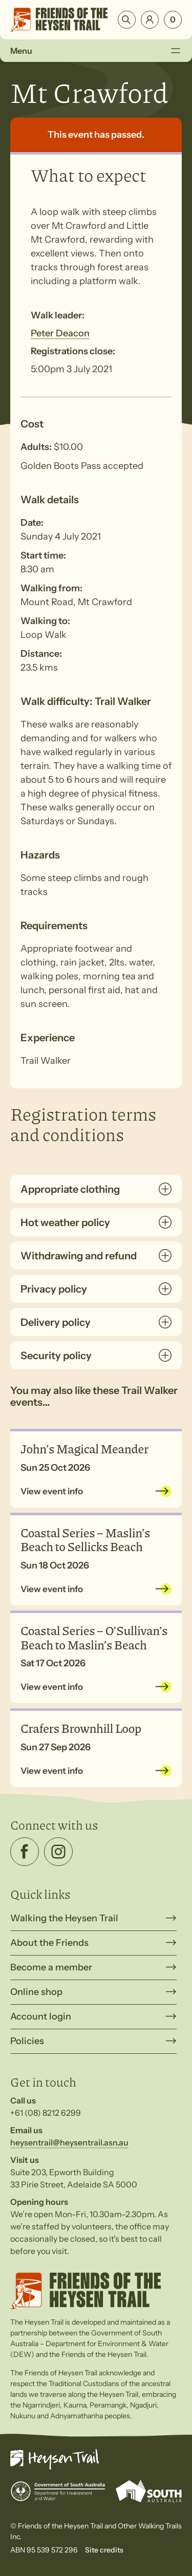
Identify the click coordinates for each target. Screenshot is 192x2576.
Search (127, 20)
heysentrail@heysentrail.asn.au (69, 2142)
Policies (27, 2041)
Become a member (51, 1967)
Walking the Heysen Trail (64, 1918)
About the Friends (49, 1942)
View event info (51, 1491)
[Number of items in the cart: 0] (173, 20)
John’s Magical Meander (84, 1448)
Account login (40, 2016)
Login (150, 20)
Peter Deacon (60, 333)
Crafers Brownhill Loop (80, 1727)
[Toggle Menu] (175, 50)
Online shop (36, 1992)
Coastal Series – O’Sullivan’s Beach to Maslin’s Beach (93, 1637)
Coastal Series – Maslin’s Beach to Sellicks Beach (85, 1539)
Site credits (104, 2549)
